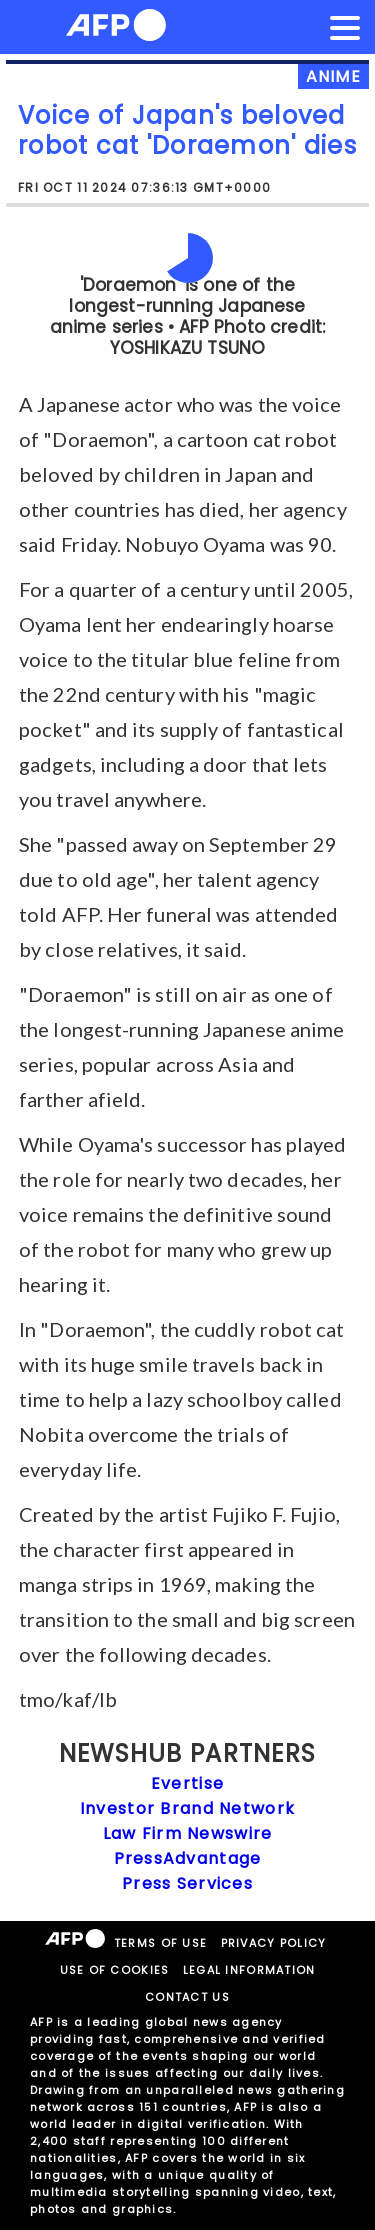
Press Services (187, 1883)
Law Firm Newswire (188, 1833)
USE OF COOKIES (115, 1970)
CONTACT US (187, 1997)
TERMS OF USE (160, 1943)
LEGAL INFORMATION (249, 1970)
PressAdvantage (188, 1858)
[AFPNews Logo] (116, 28)
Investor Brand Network (187, 1808)
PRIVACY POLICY (274, 1943)
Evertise (187, 1783)
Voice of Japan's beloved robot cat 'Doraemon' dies (187, 130)
